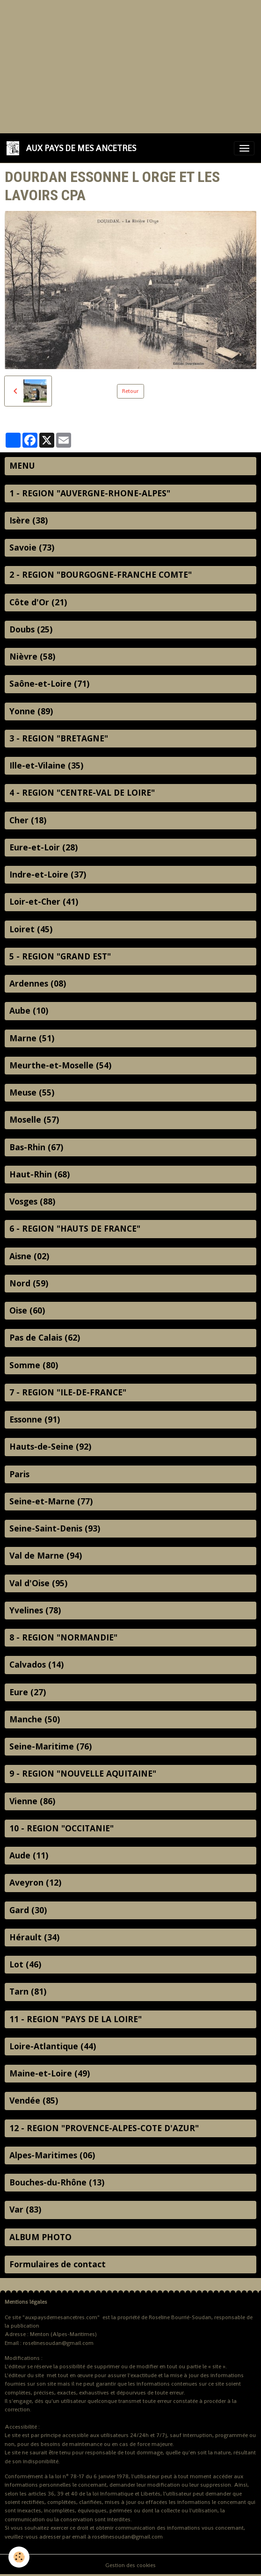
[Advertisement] (130, 65)
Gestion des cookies (130, 2565)
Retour (130, 391)
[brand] (73, 148)
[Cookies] (18, 2557)
